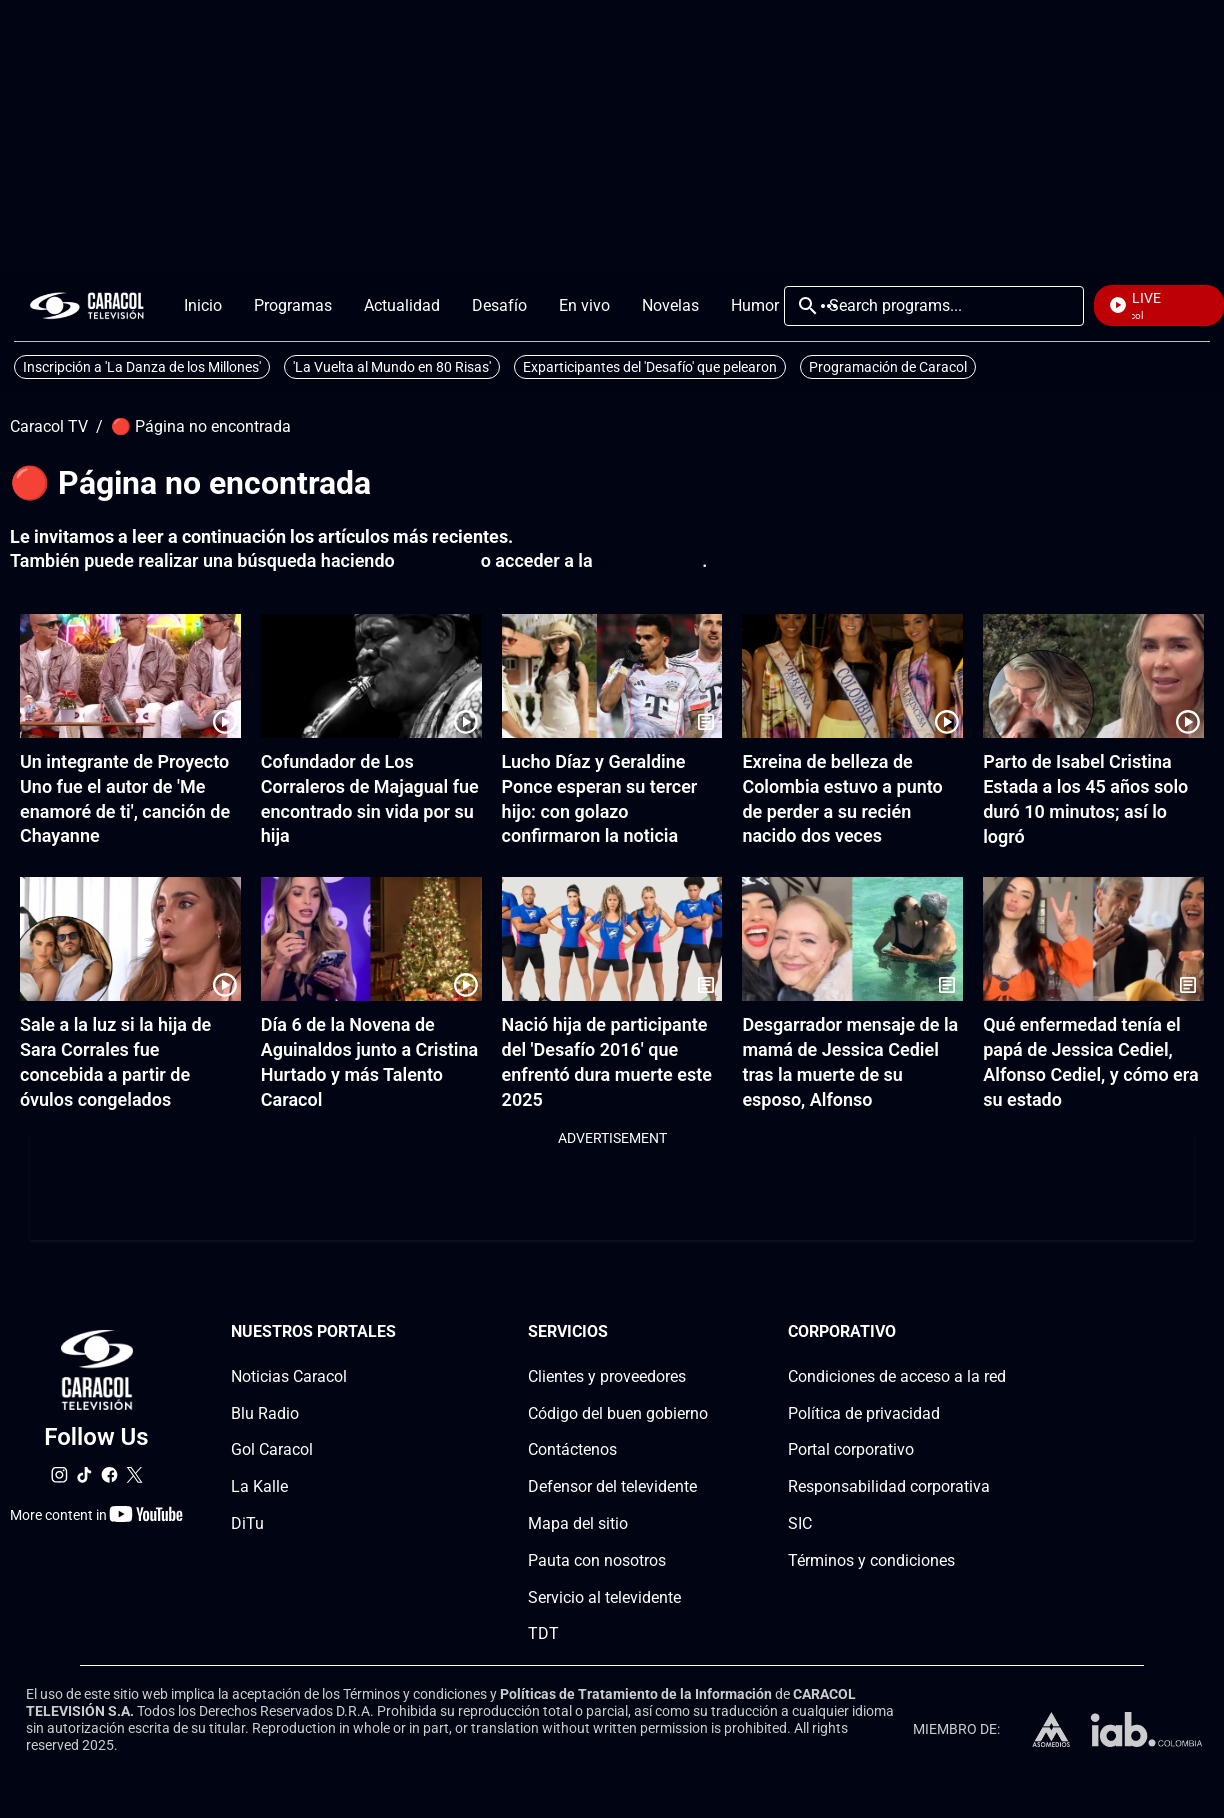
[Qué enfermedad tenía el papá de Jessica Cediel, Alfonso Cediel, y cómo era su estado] (1093, 939)
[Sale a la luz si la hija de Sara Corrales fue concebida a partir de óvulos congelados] (130, 939)
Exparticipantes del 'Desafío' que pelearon (650, 367)
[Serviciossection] (702, 1332)
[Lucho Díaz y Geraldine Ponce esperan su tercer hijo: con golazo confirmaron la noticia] (612, 676)
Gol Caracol (272, 1450)
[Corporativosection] (1000, 1332)
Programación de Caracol (888, 367)
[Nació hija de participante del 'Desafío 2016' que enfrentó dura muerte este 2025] (612, 939)
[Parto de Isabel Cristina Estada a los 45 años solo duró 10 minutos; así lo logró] (1093, 676)
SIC (800, 1523)
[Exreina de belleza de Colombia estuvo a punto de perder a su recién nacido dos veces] (852, 676)
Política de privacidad (864, 1413)
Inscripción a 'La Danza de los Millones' (142, 367)
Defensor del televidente (612, 1487)
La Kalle (259, 1487)
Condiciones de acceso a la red (897, 1376)
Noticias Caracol (289, 1376)
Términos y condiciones (871, 1560)
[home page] (87, 305)
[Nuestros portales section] (402, 1332)
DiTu (247, 1523)
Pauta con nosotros (597, 1560)
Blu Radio (265, 1413)
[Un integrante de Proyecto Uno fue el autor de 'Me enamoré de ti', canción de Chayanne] (130, 676)
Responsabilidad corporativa (889, 1487)
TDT (543, 1634)
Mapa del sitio (578, 1523)
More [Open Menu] (829, 306)
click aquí (437, 560)
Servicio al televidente (604, 1597)
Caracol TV (49, 427)
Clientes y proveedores (607, 1376)
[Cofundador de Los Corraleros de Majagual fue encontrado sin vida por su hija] (371, 676)
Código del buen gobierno (618, 1413)
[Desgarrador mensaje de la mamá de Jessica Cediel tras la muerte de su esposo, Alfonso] (852, 939)
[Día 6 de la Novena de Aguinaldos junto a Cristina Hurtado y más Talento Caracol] (371, 939)
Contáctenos (572, 1450)
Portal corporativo (851, 1450)
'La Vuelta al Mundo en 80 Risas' (392, 367)
